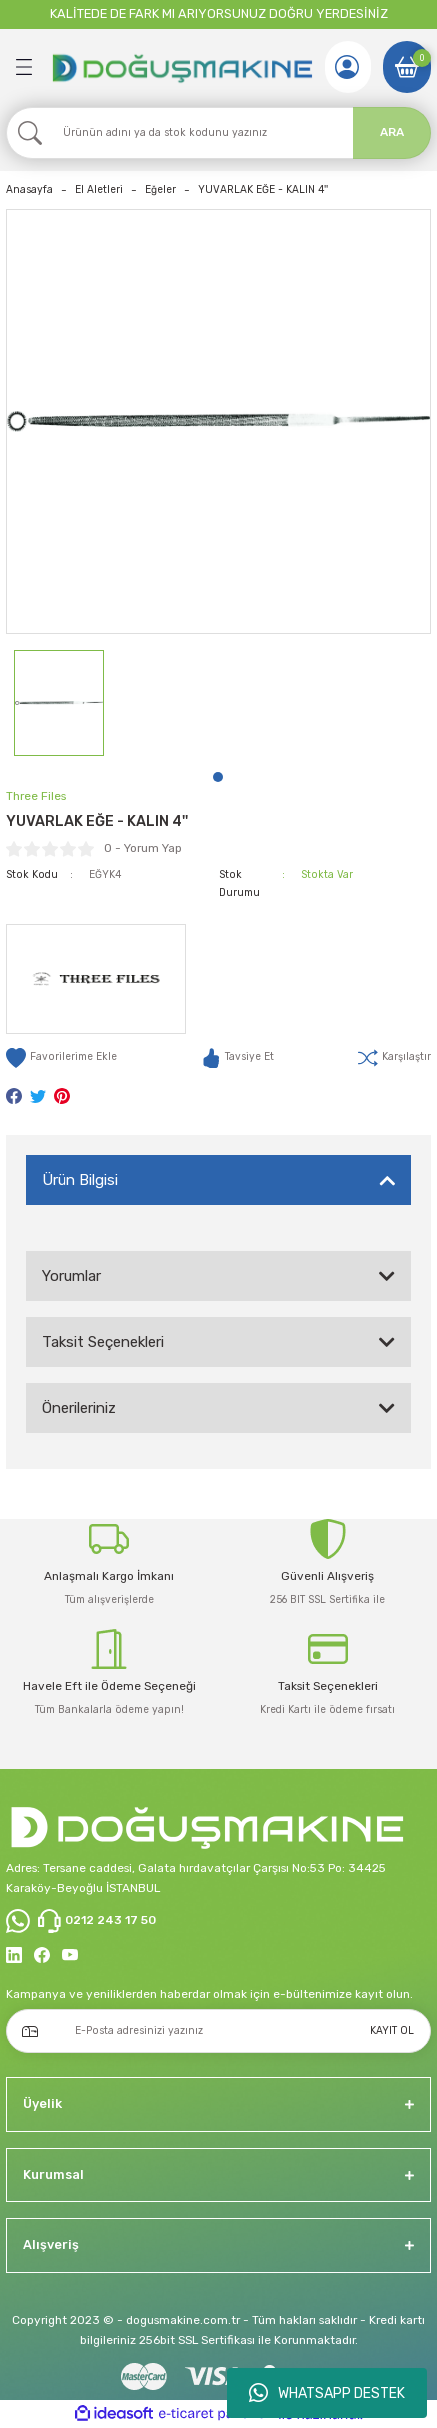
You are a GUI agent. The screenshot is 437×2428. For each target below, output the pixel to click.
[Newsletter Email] (218, 2031)
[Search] (218, 133)
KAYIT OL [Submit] (392, 2030)
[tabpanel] (59, 703)
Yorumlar (71, 1276)
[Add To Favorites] (61, 1058)
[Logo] (181, 66)
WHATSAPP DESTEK (327, 2393)
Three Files (36, 796)
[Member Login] (347, 67)
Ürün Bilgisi (80, 1180)
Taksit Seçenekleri (103, 1342)
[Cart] (407, 67)
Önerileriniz (79, 1408)
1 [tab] (218, 777)
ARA (392, 132)
